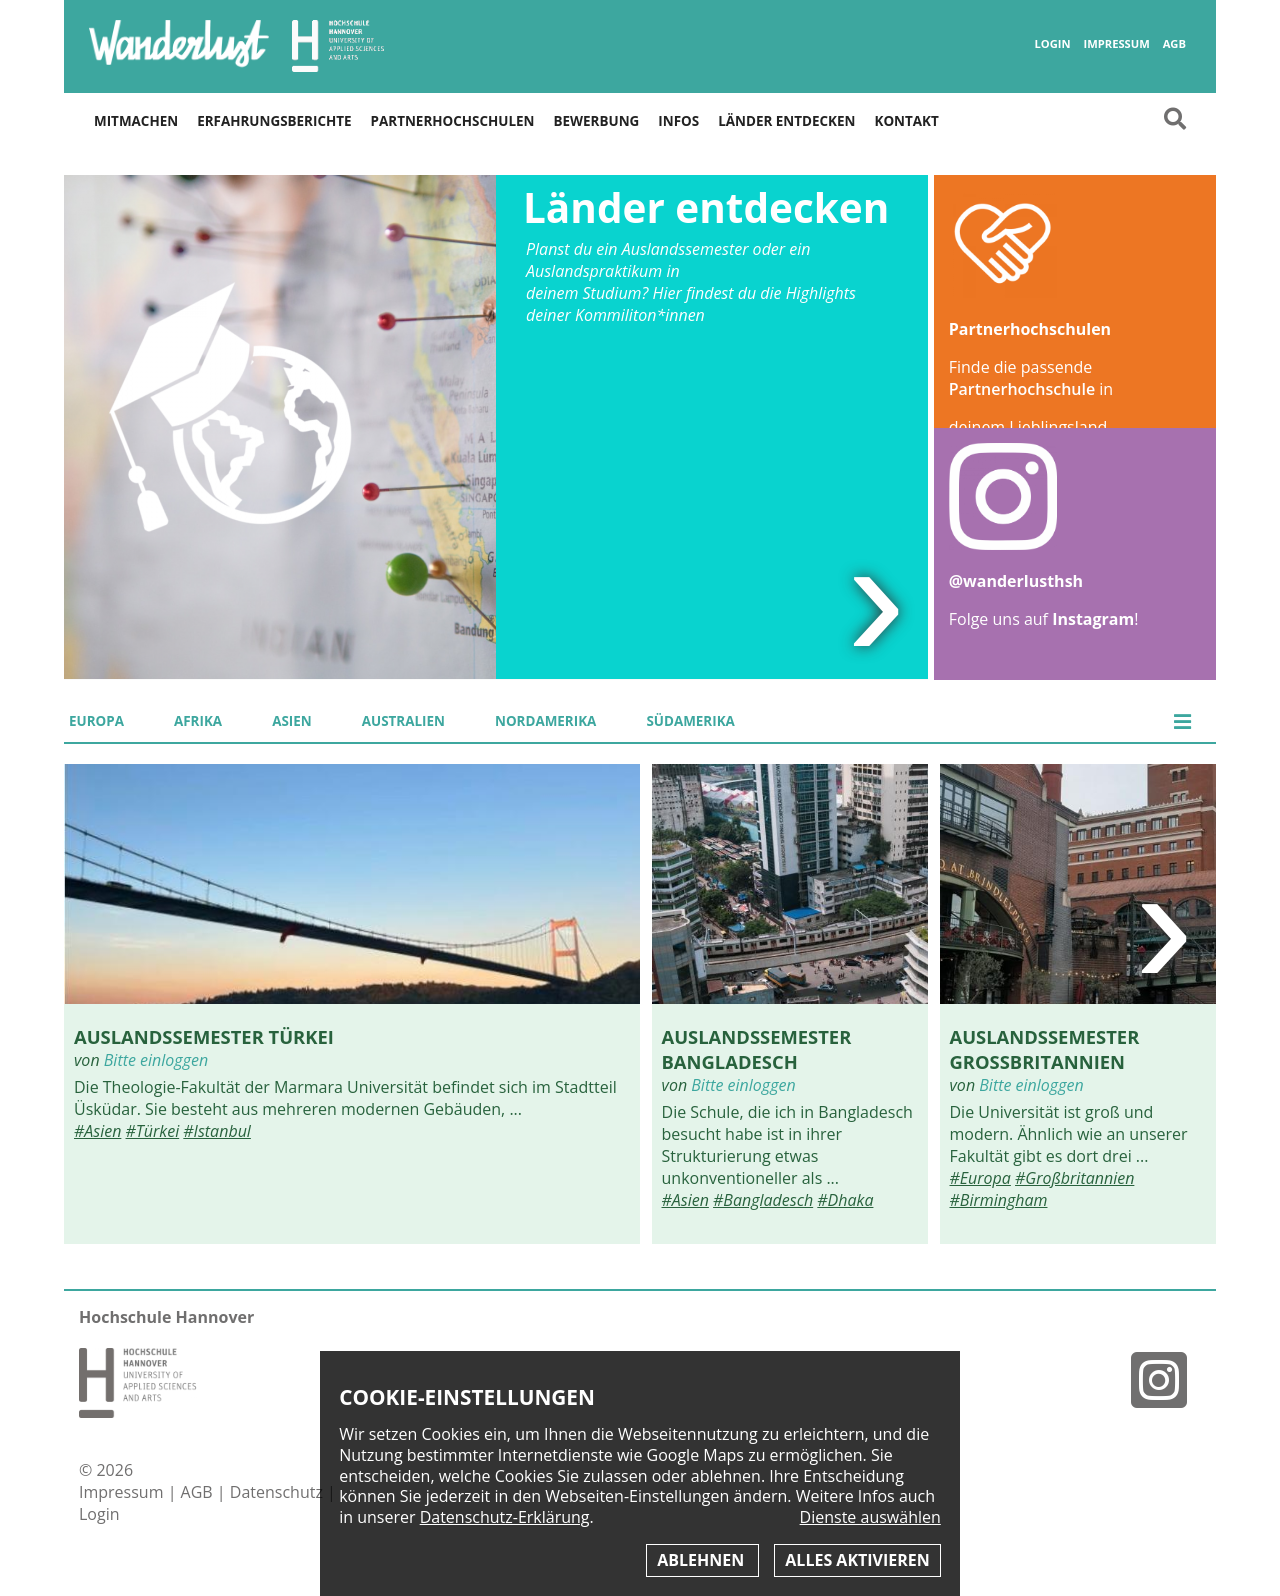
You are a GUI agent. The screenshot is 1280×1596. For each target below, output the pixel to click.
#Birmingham (999, 1200)
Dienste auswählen (870, 1517)
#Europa (980, 1178)
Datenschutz (278, 1492)
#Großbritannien (1074, 1178)
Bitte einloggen (156, 1060)
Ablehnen (702, 1560)
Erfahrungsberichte (274, 121)
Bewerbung (597, 121)
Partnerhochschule (1022, 389)
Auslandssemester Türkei (204, 1036)
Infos (678, 121)
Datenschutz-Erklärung (505, 1517)
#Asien (97, 1131)
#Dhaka (845, 1200)
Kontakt (906, 121)
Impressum (1116, 44)
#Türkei (153, 1131)
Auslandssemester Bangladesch (757, 1049)
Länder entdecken (786, 121)
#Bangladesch (763, 1200)
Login (1052, 44)
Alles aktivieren (857, 1560)
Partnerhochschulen (453, 121)
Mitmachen (136, 121)
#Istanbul (217, 1131)
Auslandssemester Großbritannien (1045, 1049)
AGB (1174, 44)
